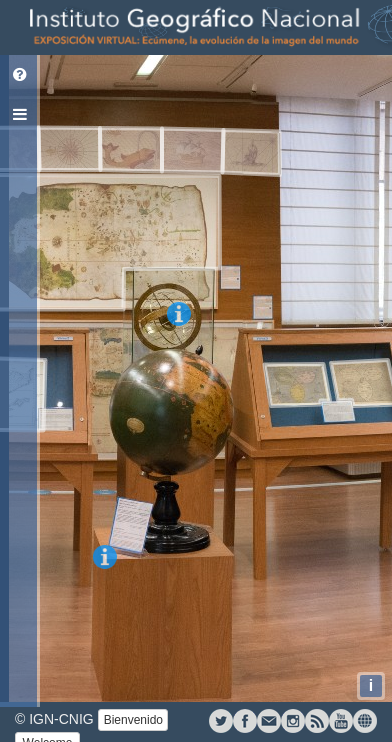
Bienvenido (133, 720)
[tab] (20, 75)
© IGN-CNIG (54, 719)
